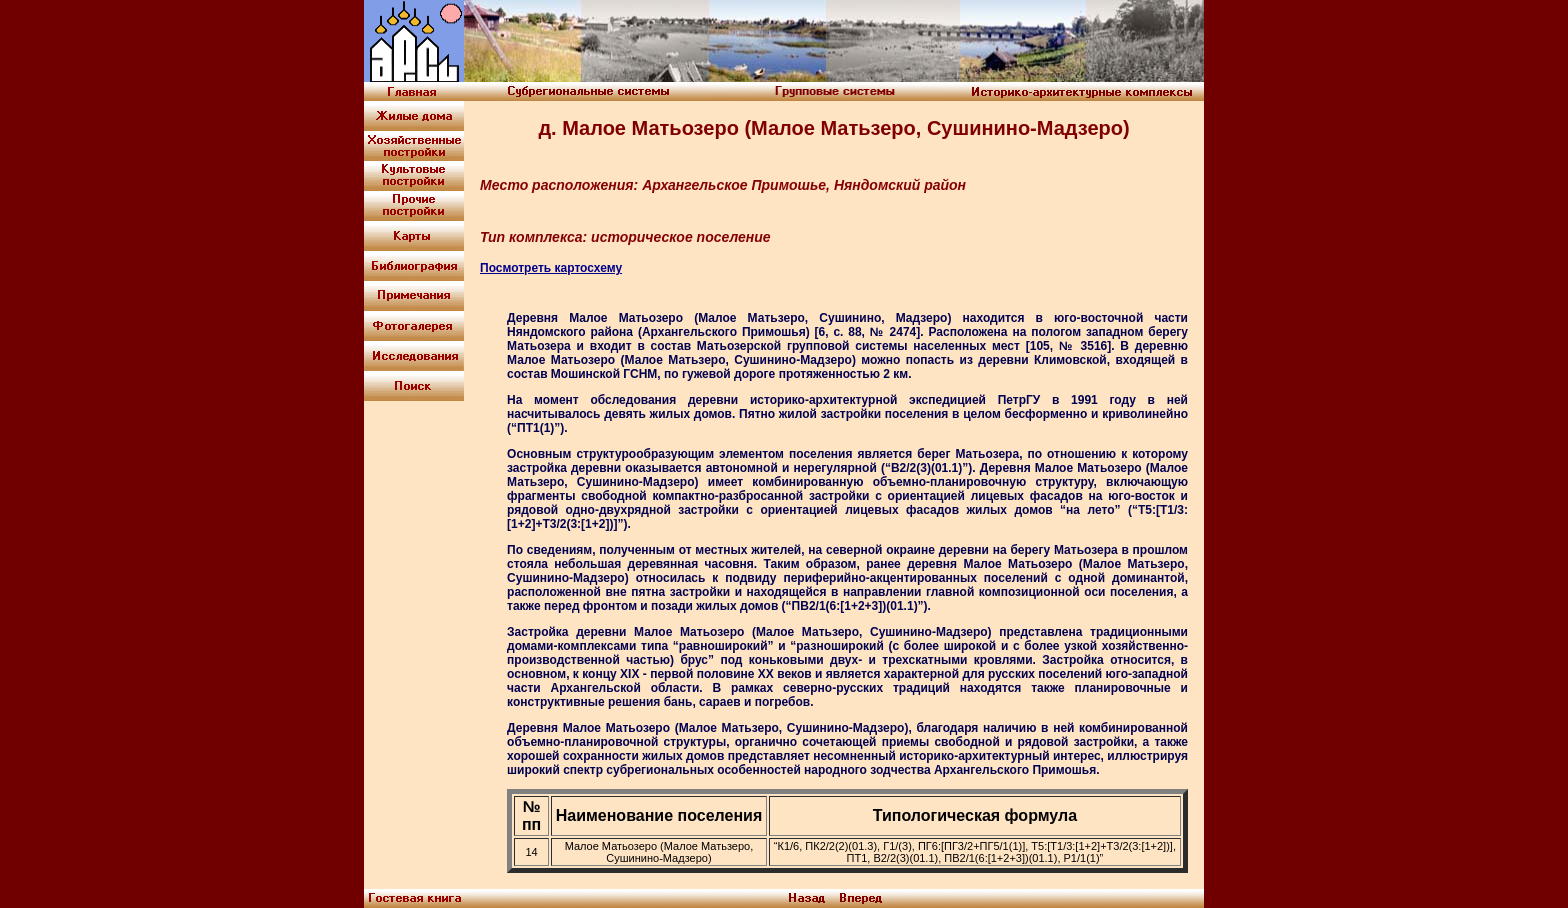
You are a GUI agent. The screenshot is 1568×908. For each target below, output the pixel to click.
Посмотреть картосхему (551, 268)
